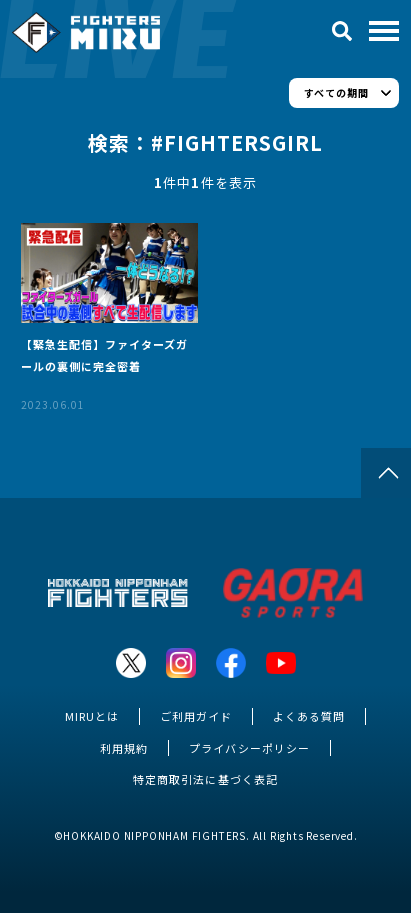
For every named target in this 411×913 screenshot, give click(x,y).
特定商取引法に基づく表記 (205, 779)
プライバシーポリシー (249, 748)
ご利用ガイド (196, 716)
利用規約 (124, 748)
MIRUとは (92, 716)
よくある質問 (309, 716)
